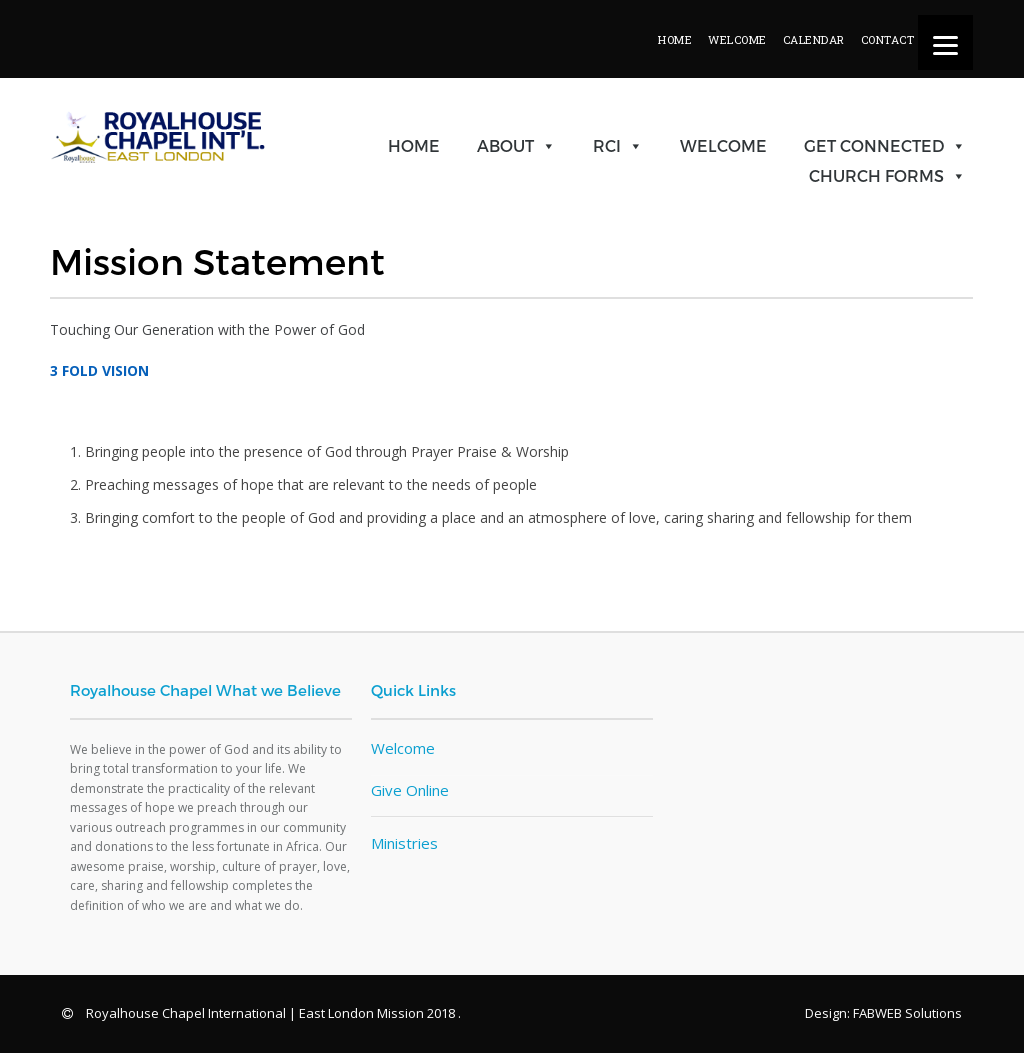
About (505, 145)
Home (414, 145)
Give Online (410, 790)
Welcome (723, 145)
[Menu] (945, 42)
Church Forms (876, 175)
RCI (607, 145)
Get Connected (874, 145)
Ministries (404, 843)
